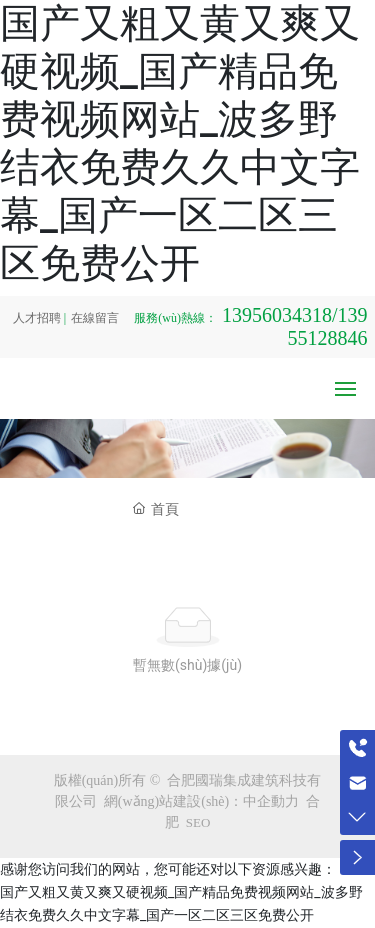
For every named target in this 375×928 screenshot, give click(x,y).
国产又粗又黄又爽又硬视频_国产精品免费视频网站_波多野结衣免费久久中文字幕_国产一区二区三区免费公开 (180, 143)
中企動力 (271, 801)
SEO (198, 822)
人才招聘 (37, 318)
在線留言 (95, 318)
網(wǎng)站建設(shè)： (173, 801)
